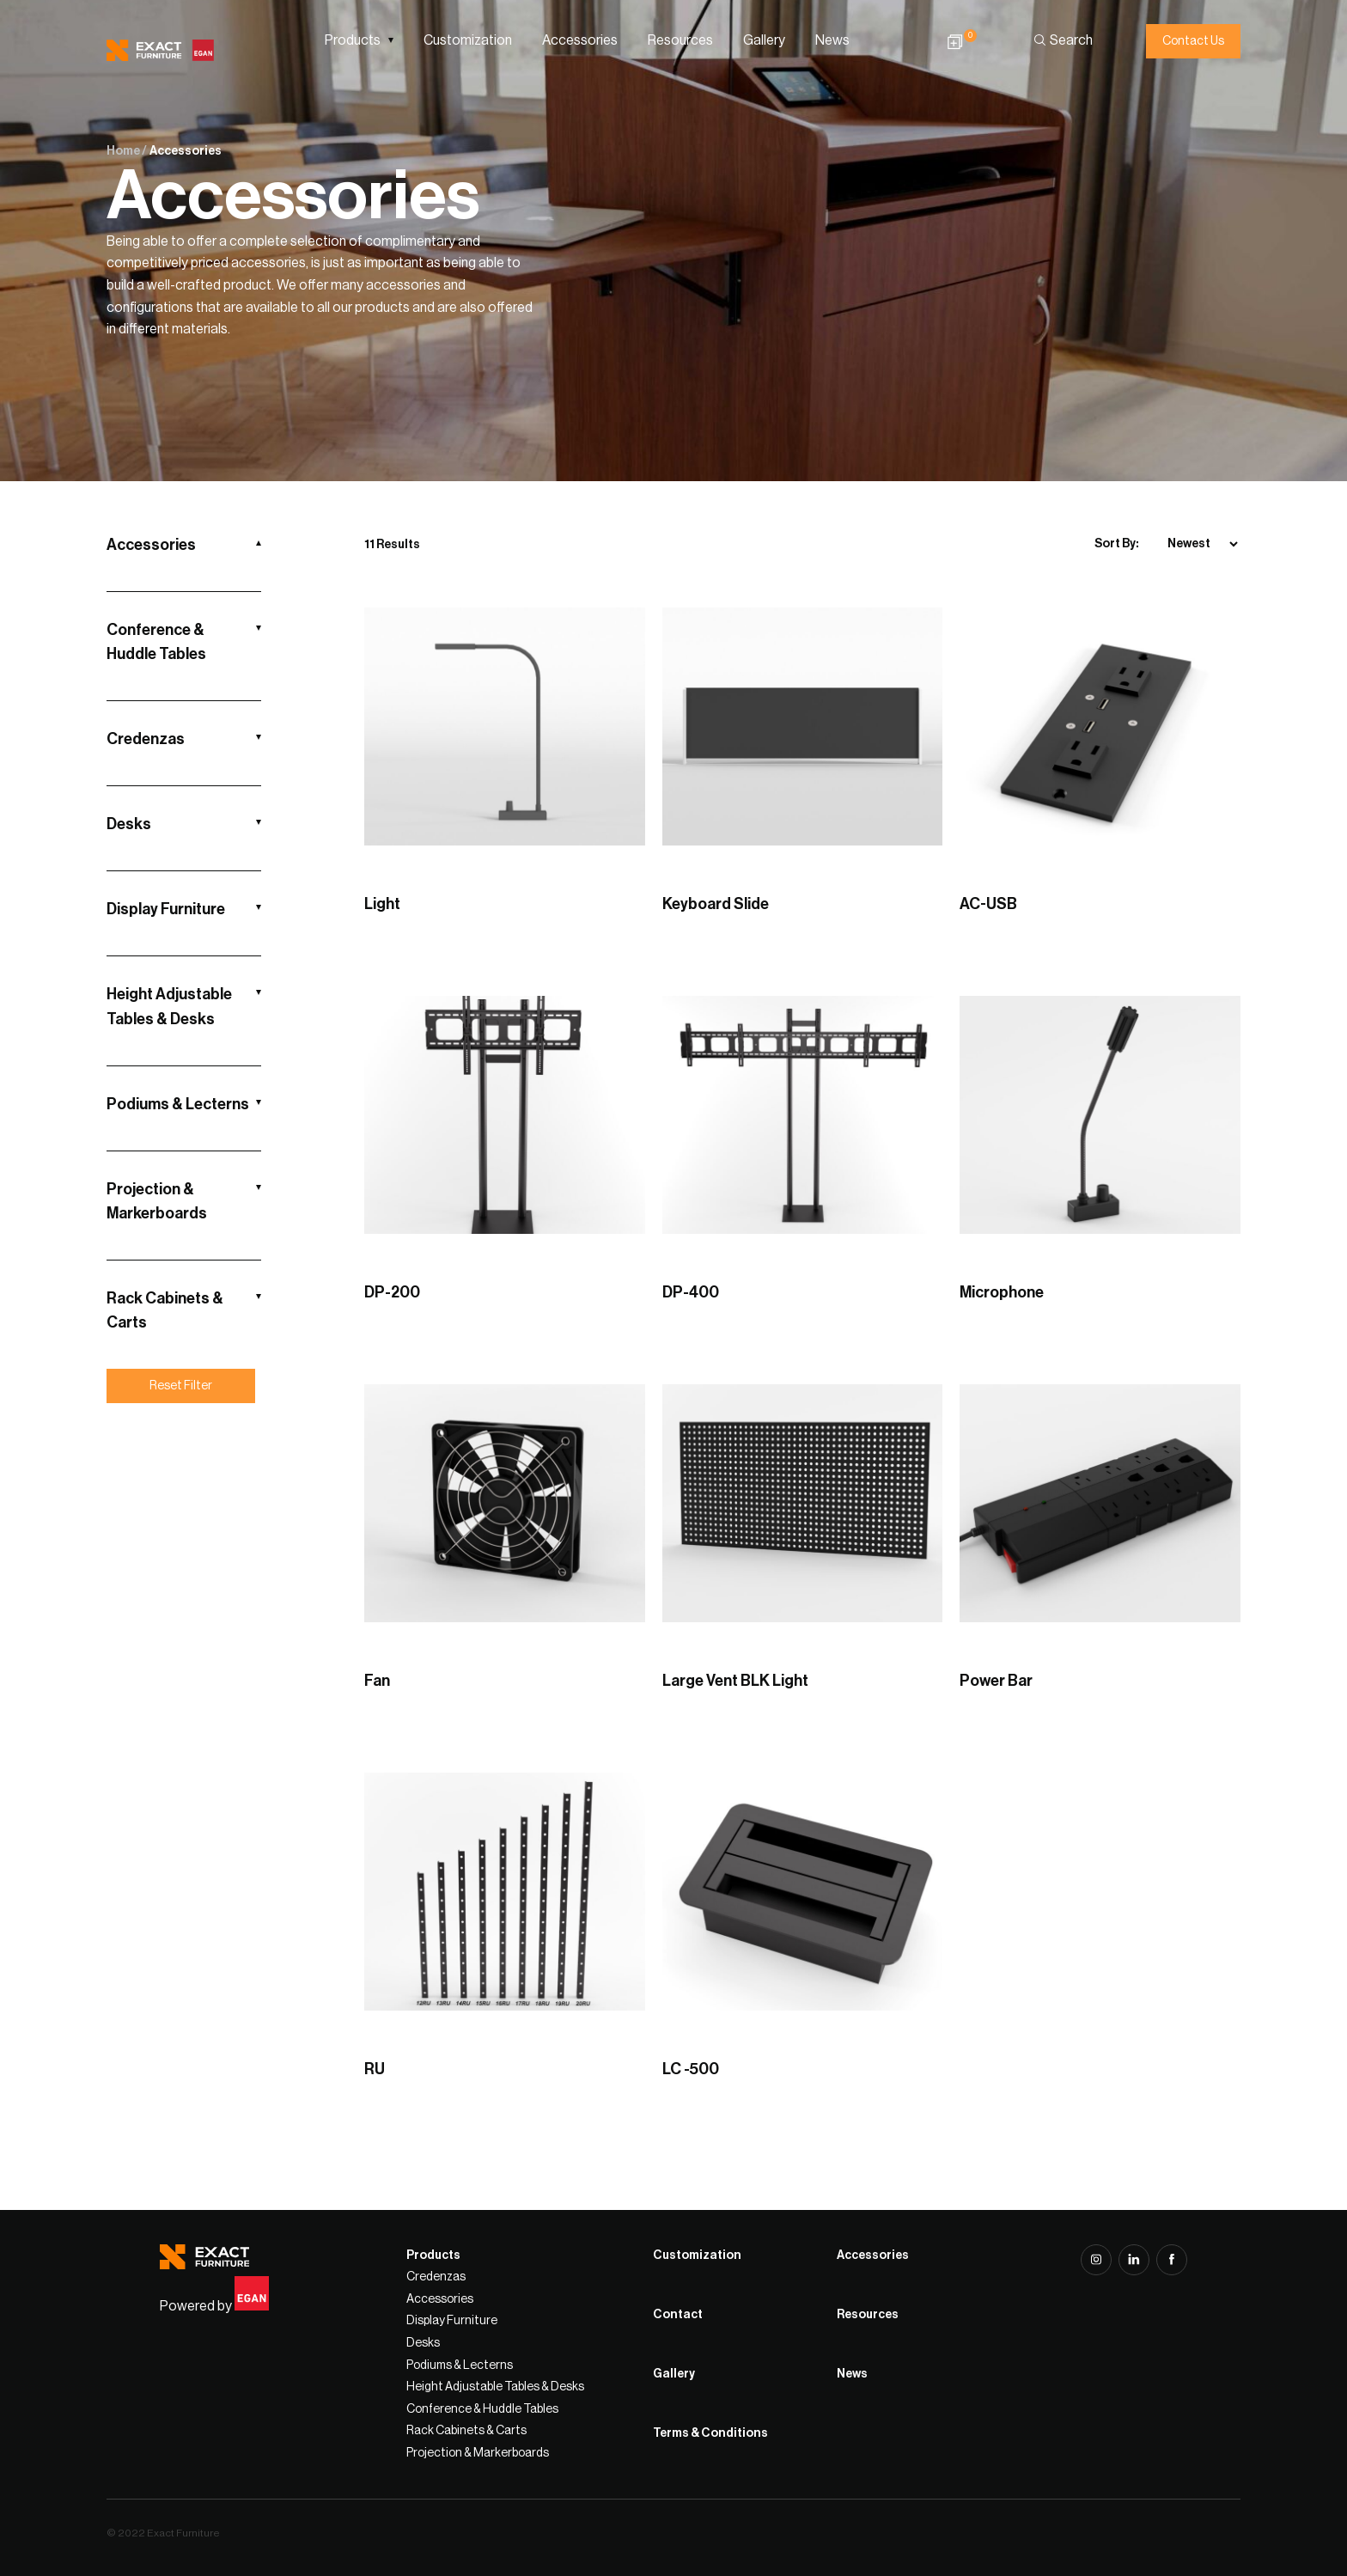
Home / (127, 151)
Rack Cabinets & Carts (165, 1310)
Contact (678, 2315)
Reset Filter (180, 1386)
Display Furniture (166, 909)
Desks (129, 824)
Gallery (764, 40)
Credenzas (146, 739)
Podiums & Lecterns (178, 1104)
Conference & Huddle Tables (156, 642)
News (832, 40)
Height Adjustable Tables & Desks (169, 1006)
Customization (468, 40)
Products (353, 40)
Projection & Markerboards (157, 1201)
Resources (680, 40)
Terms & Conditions (710, 2433)
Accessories (580, 40)
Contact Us (1193, 41)
